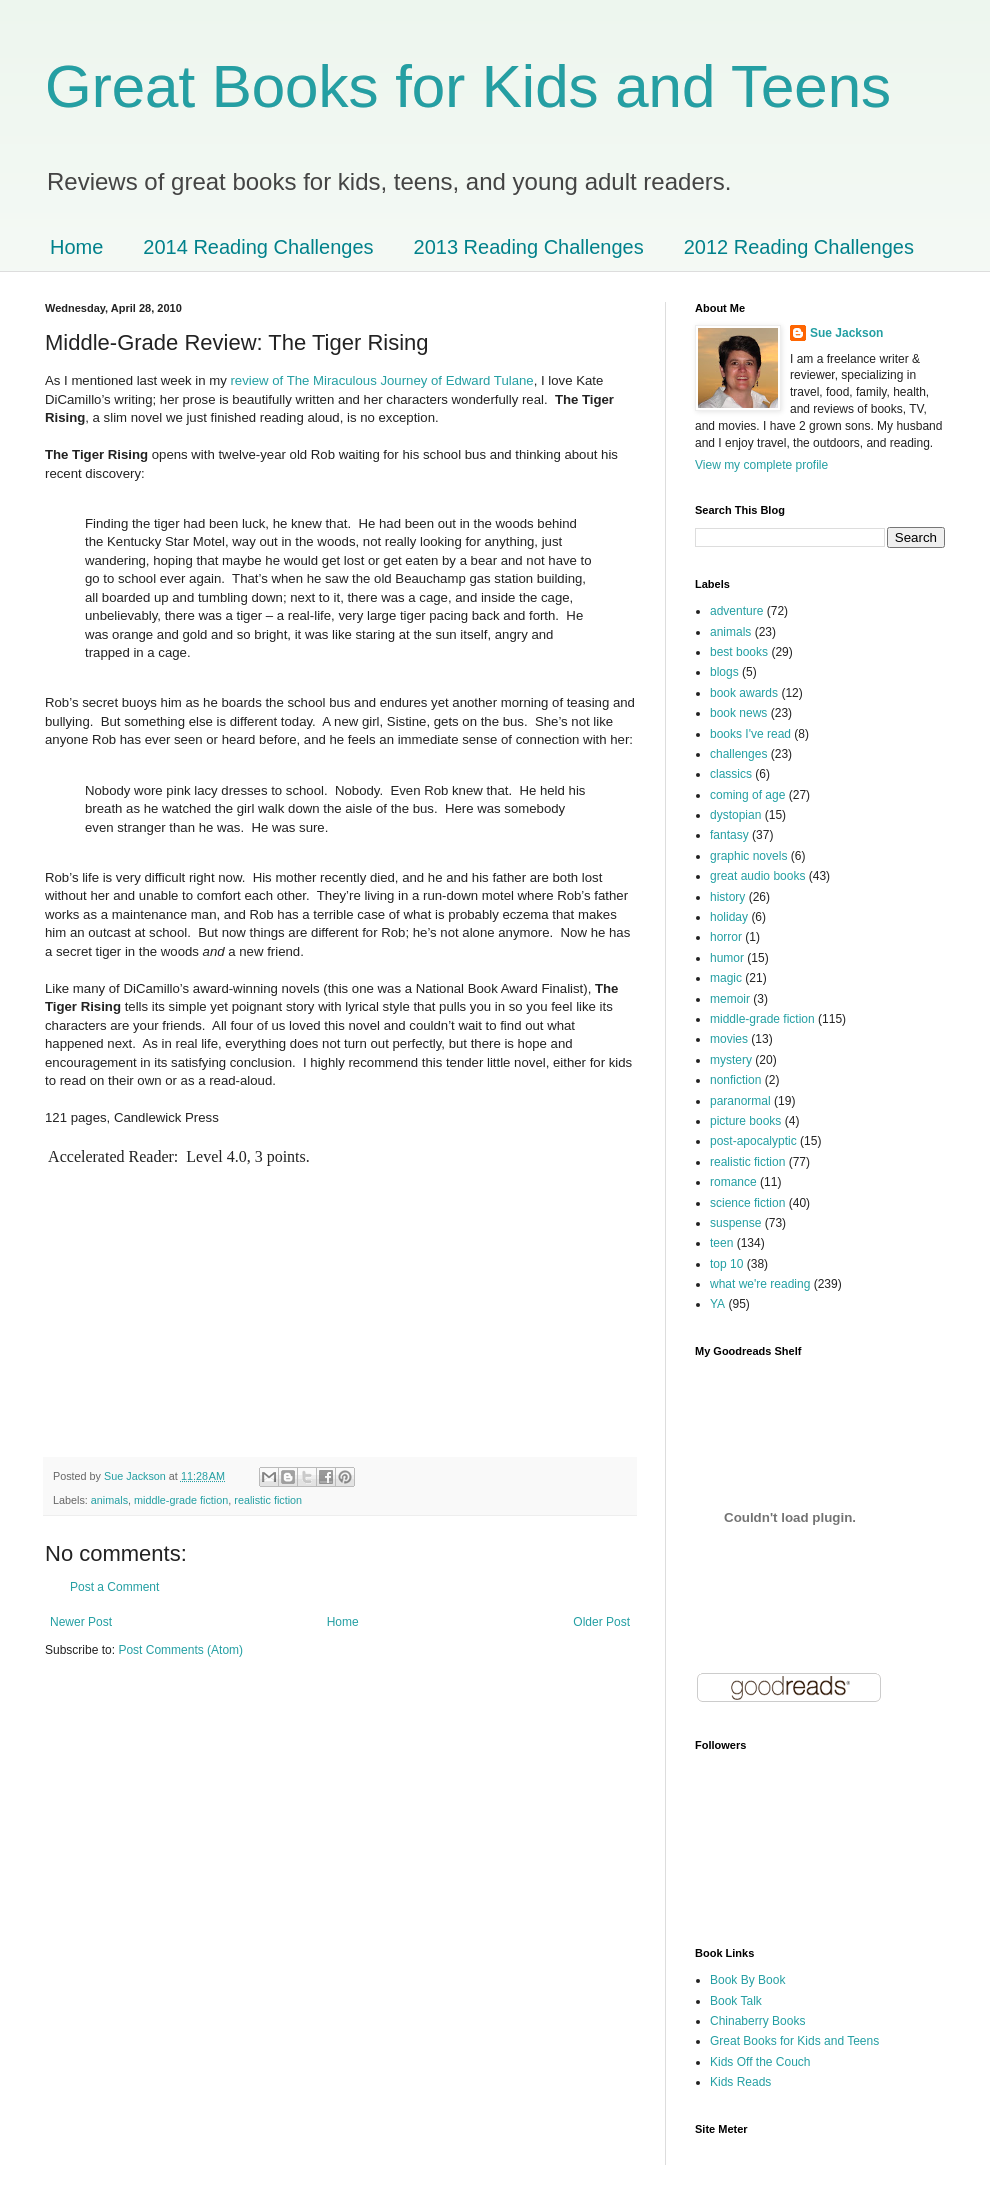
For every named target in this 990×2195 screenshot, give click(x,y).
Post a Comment (114, 1587)
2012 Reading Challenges (799, 247)
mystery (731, 1060)
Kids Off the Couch (760, 2062)
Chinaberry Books (757, 2021)
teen (721, 1243)
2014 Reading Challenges (258, 247)
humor (727, 958)
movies (729, 1039)
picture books (745, 1121)
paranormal (740, 1101)
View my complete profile (761, 465)
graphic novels (748, 856)
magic (726, 978)
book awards (744, 693)
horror (726, 937)
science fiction (747, 1203)
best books (739, 652)
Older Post (601, 1622)
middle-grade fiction (181, 1500)
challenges (738, 754)
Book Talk (736, 2001)
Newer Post (81, 1622)
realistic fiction (268, 1500)
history (727, 897)
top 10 (726, 1264)
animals (109, 1500)
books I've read (750, 734)
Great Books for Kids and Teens (468, 86)
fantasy (729, 835)
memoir (730, 999)
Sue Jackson (846, 333)
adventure (736, 611)
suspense (735, 1223)
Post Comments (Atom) (180, 1650)
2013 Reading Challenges (529, 247)
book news (738, 713)
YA (717, 1304)
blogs (724, 672)
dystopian (735, 815)
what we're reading (760, 1284)
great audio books (757, 876)
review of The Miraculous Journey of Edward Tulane (381, 380)
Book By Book (747, 1980)
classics (731, 774)
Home (76, 247)
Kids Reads (740, 2082)
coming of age (747, 795)
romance (733, 1182)
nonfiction (735, 1080)
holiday (729, 917)
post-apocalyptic (753, 1141)
